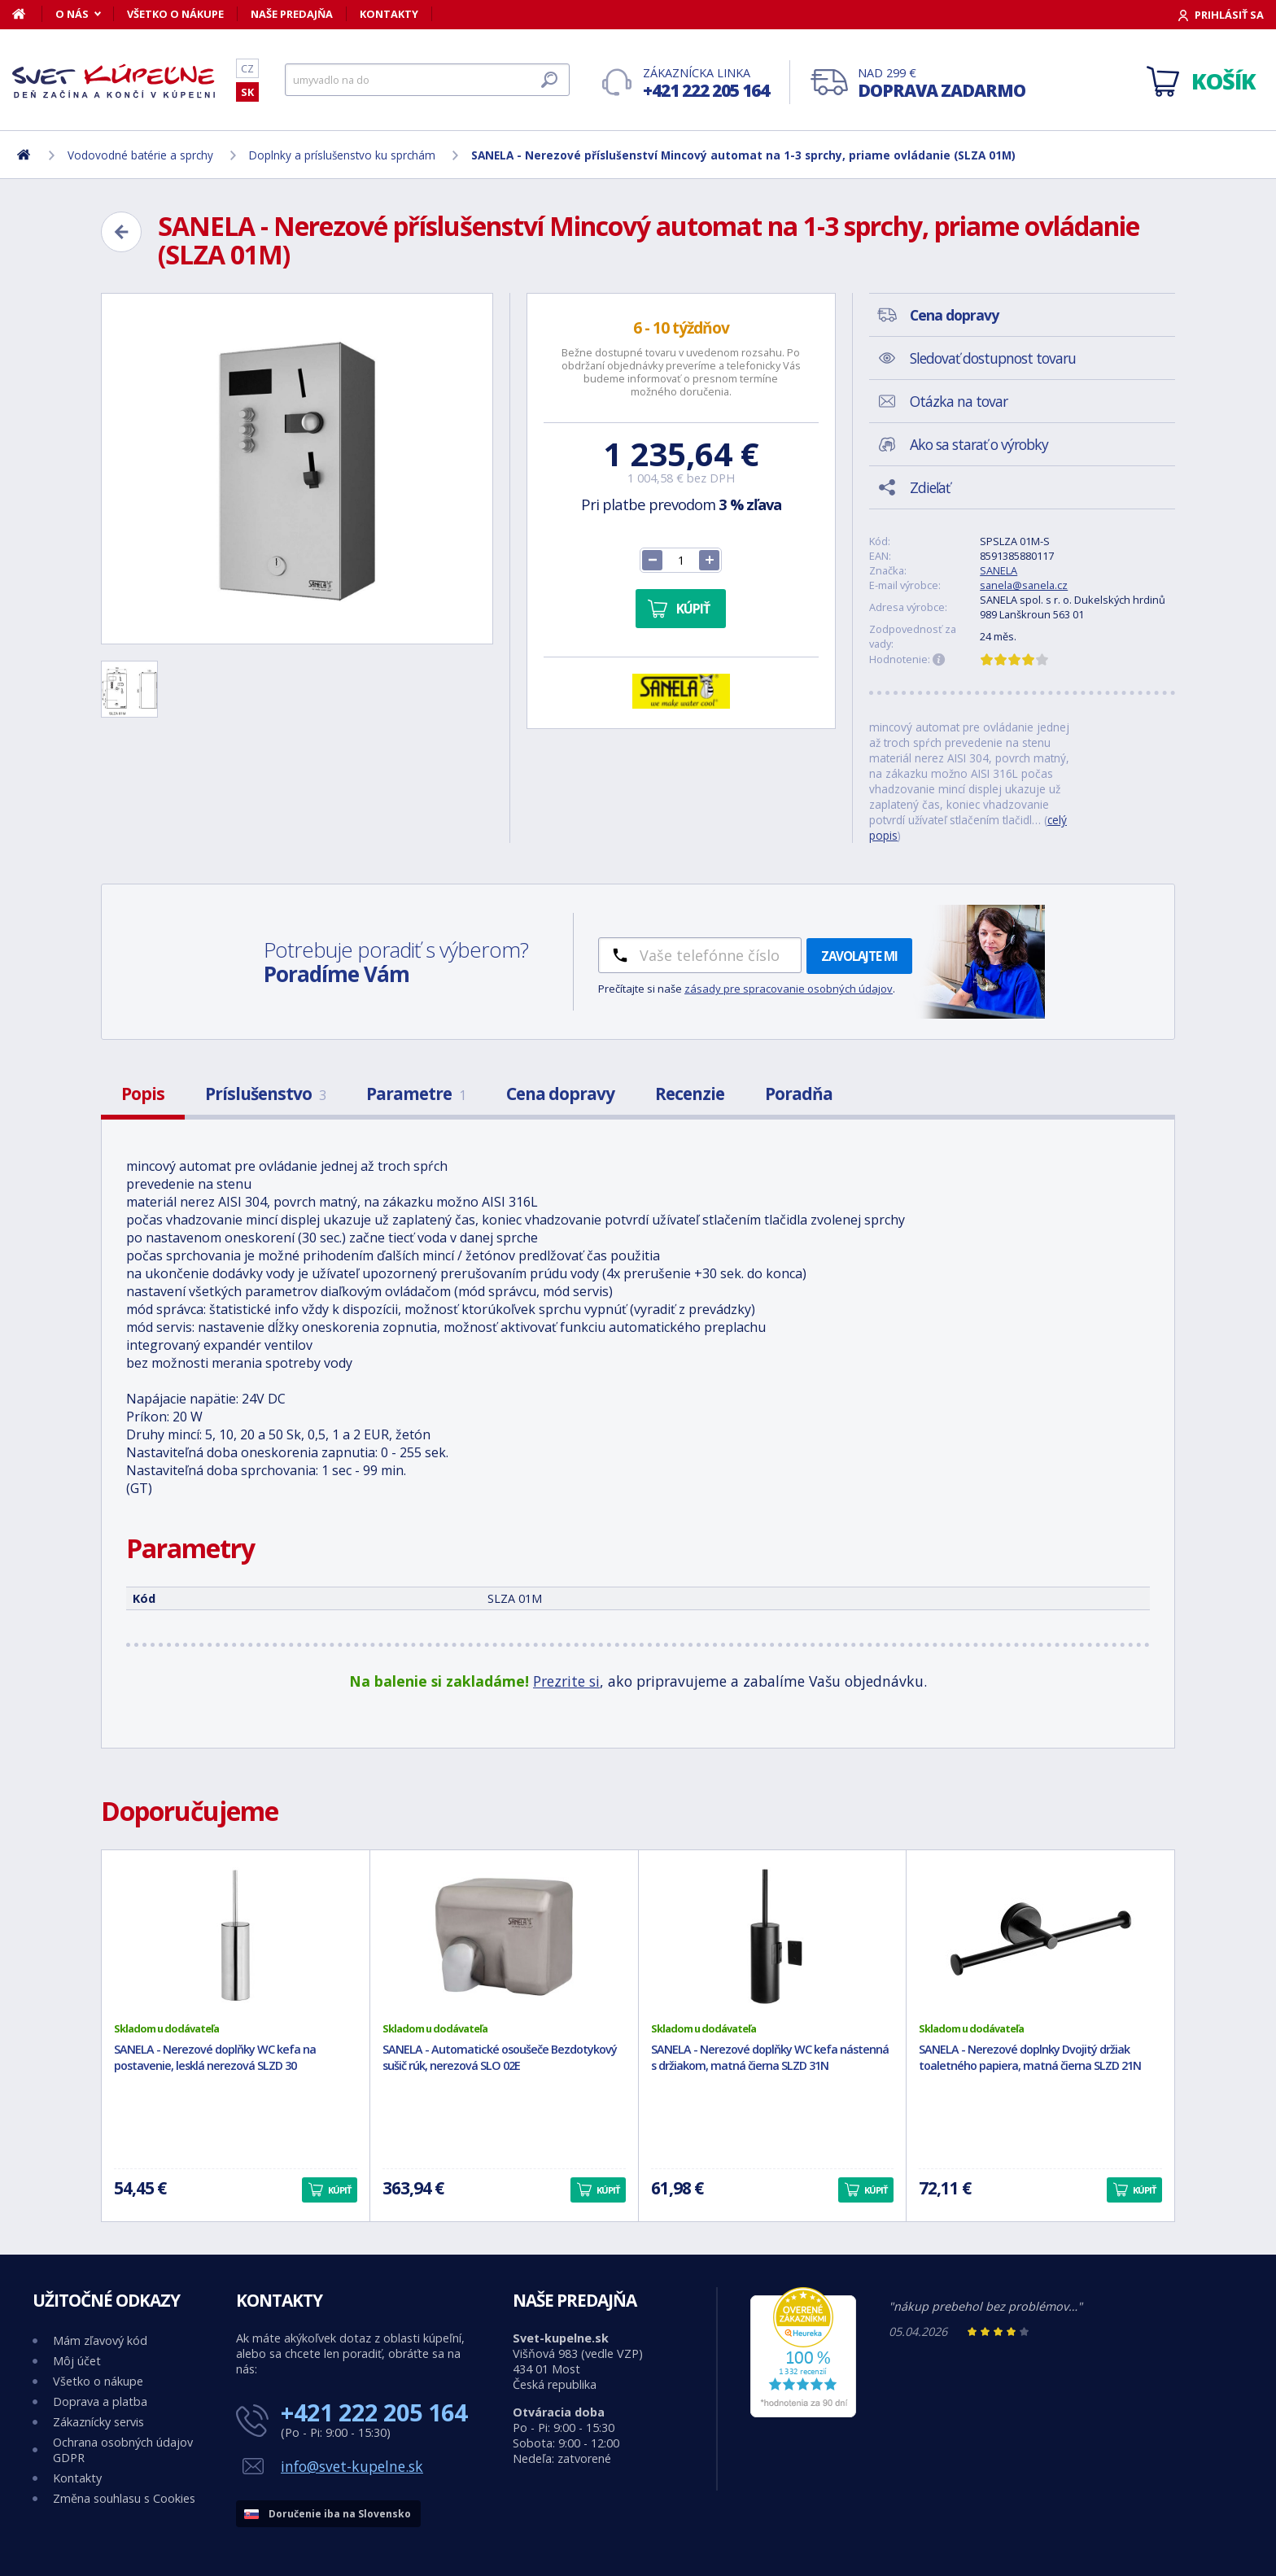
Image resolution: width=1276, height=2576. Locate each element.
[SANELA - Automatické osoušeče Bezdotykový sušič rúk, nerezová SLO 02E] (504, 1935)
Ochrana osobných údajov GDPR (123, 2449)
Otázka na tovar (958, 401)
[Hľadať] (427, 79)
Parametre (415, 1093)
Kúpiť (693, 609)
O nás (72, 14)
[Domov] (27, 14)
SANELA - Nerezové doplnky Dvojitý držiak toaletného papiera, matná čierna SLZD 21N (1030, 2057)
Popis (142, 1093)
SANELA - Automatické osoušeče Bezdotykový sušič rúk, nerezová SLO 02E (499, 2057)
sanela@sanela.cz (1024, 585)
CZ (247, 68)
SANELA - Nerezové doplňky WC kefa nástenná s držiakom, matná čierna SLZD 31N (770, 2057)
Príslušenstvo (265, 1093)
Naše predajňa (292, 14)
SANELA (998, 570)
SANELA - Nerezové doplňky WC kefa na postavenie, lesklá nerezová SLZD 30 (215, 2057)
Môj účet (77, 2361)
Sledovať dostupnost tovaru (993, 358)
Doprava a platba (100, 2401)
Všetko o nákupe (175, 14)
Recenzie (689, 1093)
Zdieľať (930, 487)
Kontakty (389, 14)
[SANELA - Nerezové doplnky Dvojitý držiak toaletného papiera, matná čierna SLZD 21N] (1040, 1935)
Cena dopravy (560, 1093)
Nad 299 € (941, 83)
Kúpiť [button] (339, 2190)
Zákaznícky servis (98, 2422)
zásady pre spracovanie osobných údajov (788, 988)
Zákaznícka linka (706, 83)
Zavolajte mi (859, 956)
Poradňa (798, 1093)
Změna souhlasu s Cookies (124, 2498)
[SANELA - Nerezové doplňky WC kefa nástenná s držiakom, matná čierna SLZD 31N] (772, 1935)
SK (247, 92)
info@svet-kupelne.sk (352, 2466)
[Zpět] (121, 232)
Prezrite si (566, 1681)
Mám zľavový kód (100, 2340)
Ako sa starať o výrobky (979, 444)
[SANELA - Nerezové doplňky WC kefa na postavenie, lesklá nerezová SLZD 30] (235, 1935)
